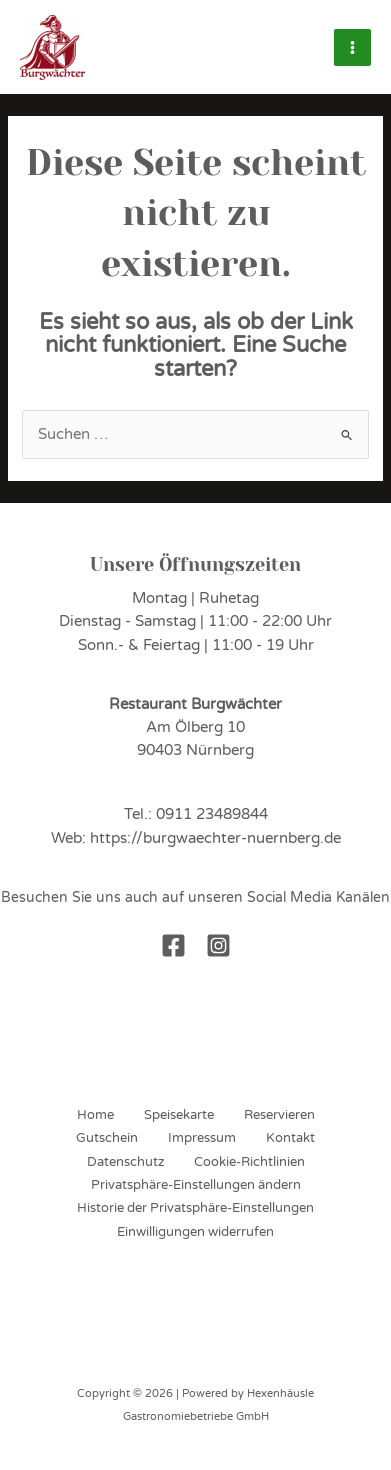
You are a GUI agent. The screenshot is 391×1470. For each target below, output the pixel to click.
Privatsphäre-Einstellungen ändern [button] (196, 1185)
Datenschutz (125, 1162)
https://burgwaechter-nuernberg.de (215, 838)
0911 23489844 (212, 814)
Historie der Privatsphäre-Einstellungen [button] (195, 1208)
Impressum (202, 1138)
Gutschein (107, 1138)
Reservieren (279, 1115)
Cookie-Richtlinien (249, 1162)
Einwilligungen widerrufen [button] (195, 1232)
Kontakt (290, 1138)
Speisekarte (179, 1115)
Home (95, 1115)
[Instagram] (218, 945)
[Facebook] (173, 945)
